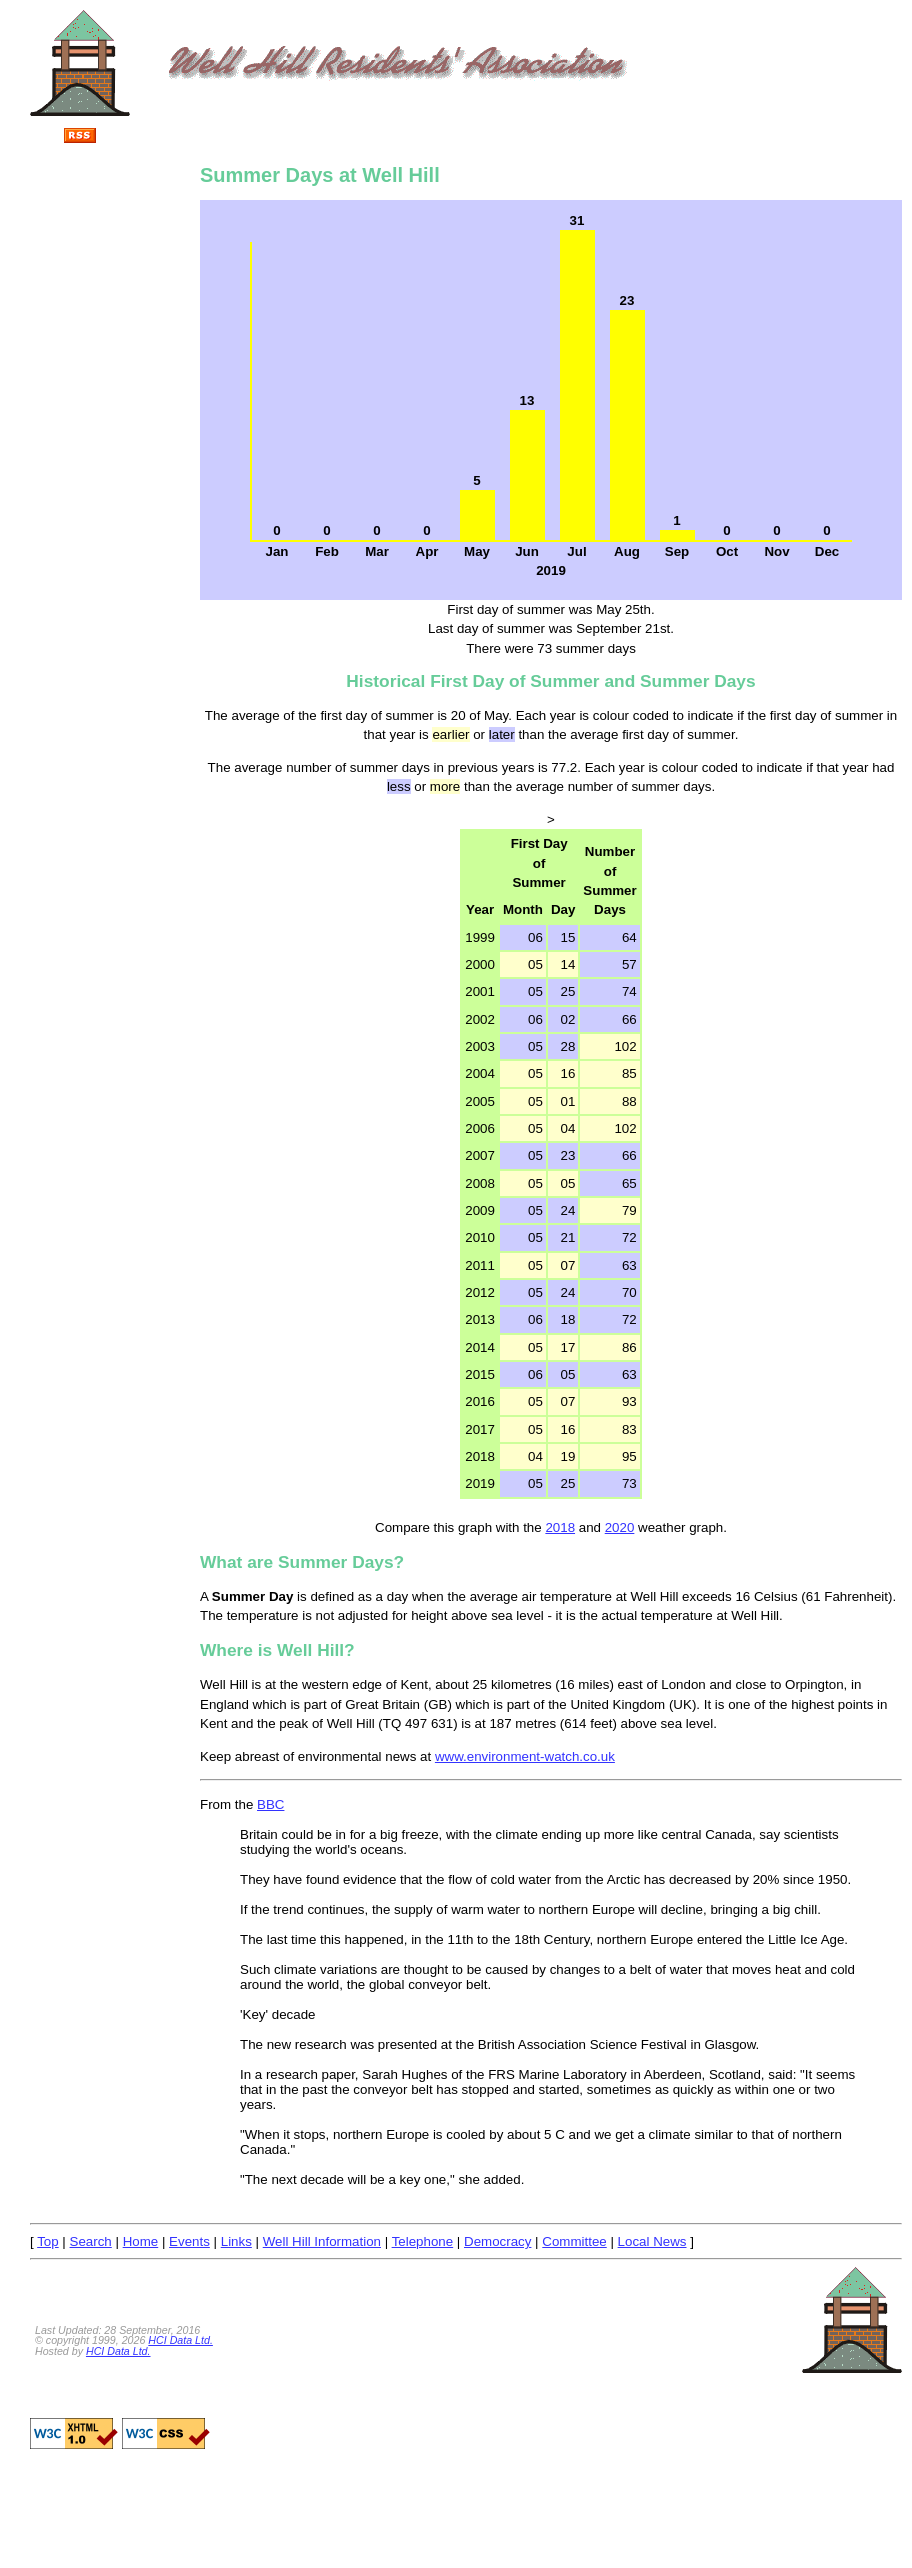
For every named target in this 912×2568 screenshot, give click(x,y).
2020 (620, 1527)
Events (189, 2241)
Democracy (497, 2241)
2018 (560, 1527)
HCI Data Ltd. (180, 2340)
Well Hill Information (322, 2241)
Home (141, 2241)
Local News (652, 2241)
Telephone (423, 2241)
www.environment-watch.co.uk (525, 1756)
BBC (270, 1804)
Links (236, 2241)
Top (48, 2241)
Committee (574, 2241)
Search (91, 2241)
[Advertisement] (110, 450)
